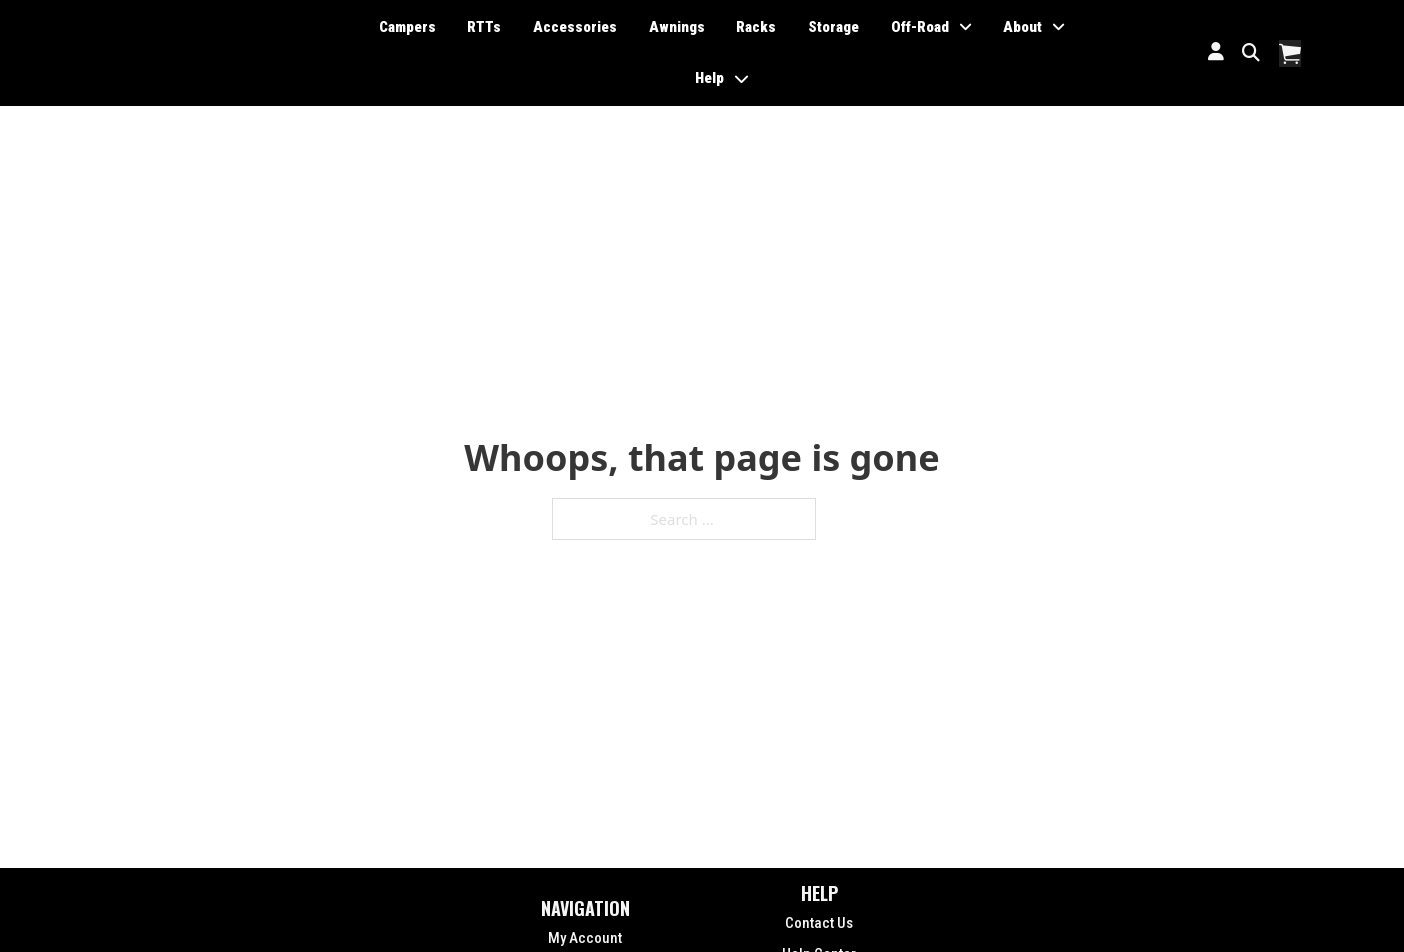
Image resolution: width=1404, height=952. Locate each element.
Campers (407, 27)
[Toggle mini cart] (1290, 53)
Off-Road (920, 27)
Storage (833, 27)
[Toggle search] (1251, 53)
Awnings (677, 27)
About (1022, 27)
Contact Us (819, 923)
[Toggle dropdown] (965, 27)
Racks (756, 27)
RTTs (484, 27)
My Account (585, 938)
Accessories (575, 27)
